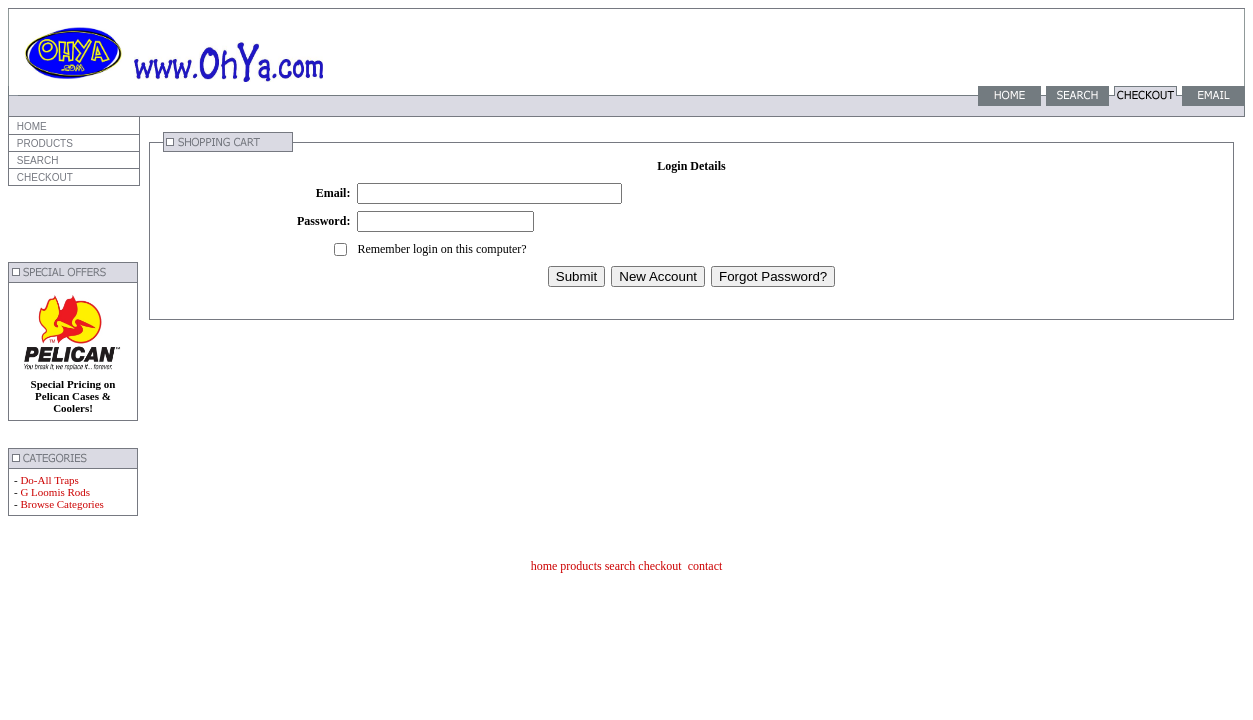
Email (331, 193)
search (620, 566)
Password (321, 221)
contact (705, 566)
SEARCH (36, 160)
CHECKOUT (43, 177)
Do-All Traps (49, 480)
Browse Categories (61, 504)
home (544, 566)
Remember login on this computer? (441, 249)
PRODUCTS (43, 143)
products (580, 566)
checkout (659, 566)
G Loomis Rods (55, 492)
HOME (30, 126)
